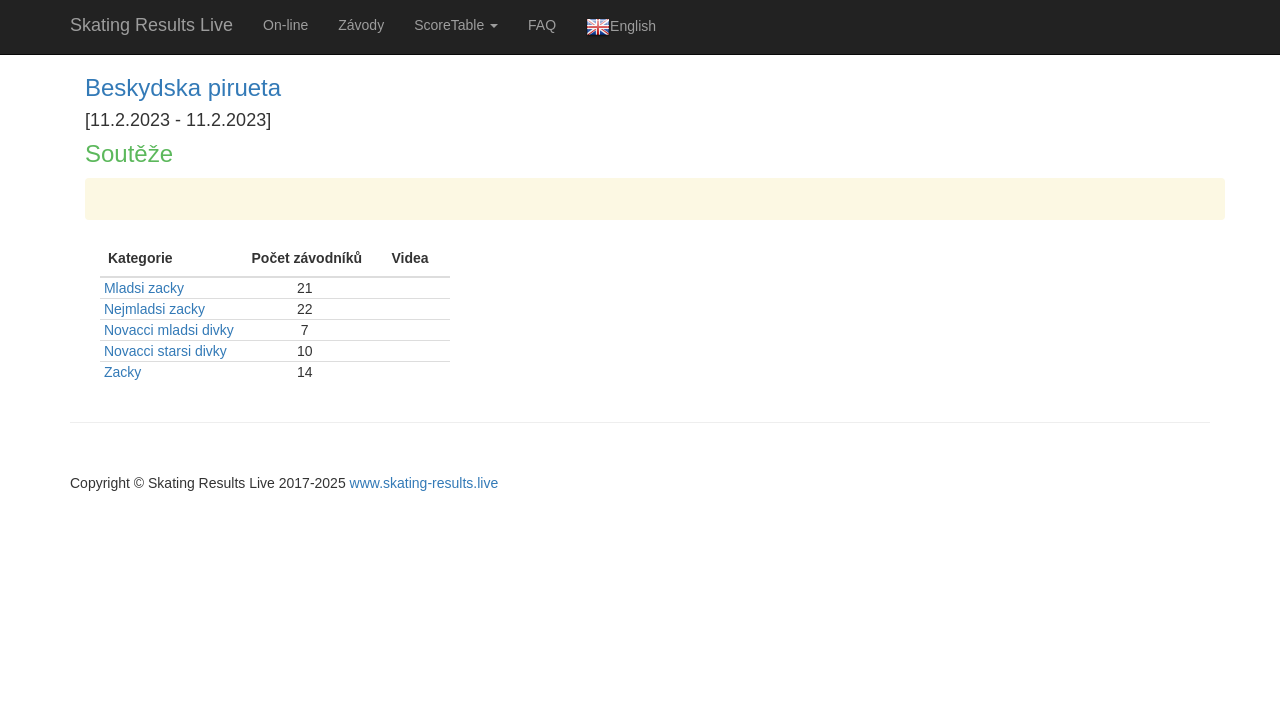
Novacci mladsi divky (169, 330)
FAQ (542, 25)
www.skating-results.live (424, 483)
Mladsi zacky (144, 288)
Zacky (122, 372)
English (621, 27)
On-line (285, 25)
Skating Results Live (151, 25)
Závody (361, 25)
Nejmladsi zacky (154, 309)
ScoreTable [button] (456, 25)
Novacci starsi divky (165, 351)
